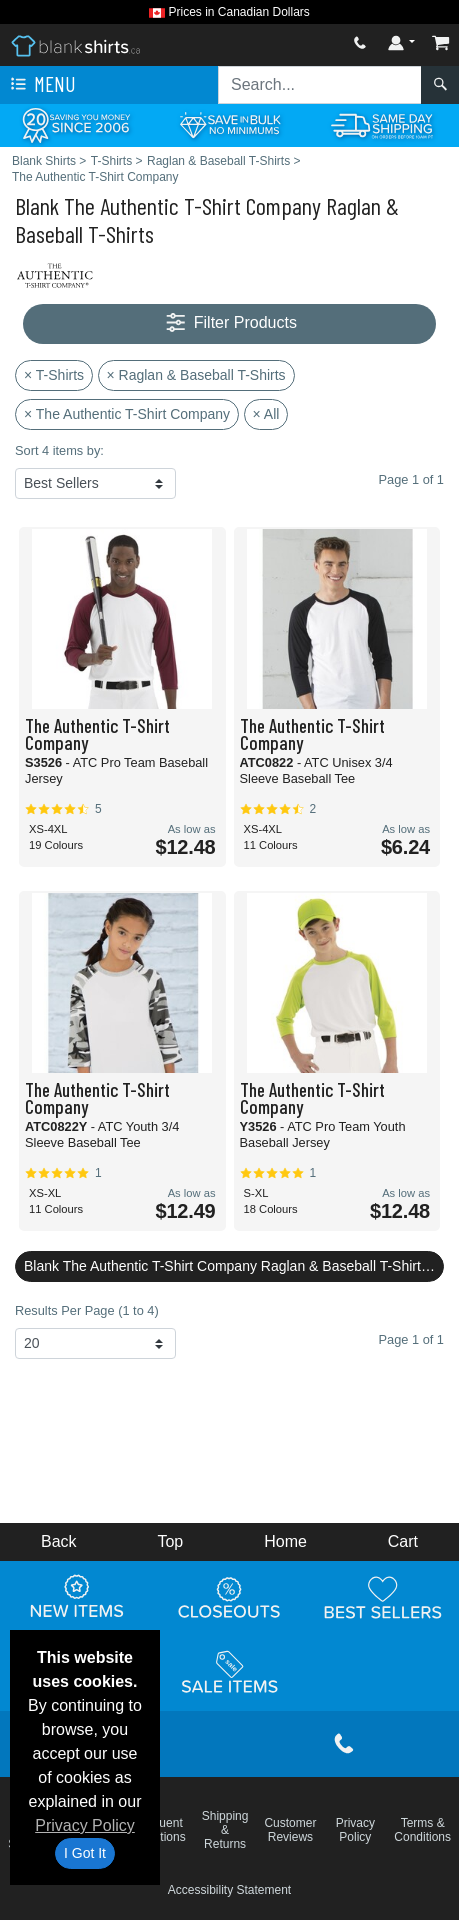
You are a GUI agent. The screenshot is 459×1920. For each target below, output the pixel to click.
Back (59, 1541)
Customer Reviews (290, 1830)
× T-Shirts (54, 375)
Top (170, 1541)
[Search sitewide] (320, 85)
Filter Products (229, 323)
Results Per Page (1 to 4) (87, 1310)
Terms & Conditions (422, 1830)
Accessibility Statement (229, 1890)
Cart (403, 1541)
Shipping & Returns (225, 1830)
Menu (41, 85)
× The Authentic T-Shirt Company (127, 414)
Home (285, 1541)
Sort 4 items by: (59, 450)
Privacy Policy (85, 1825)
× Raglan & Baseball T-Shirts (196, 375)
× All (266, 414)
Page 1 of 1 (411, 1339)
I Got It (85, 1853)
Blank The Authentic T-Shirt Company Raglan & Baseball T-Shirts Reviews (234, 1266)
